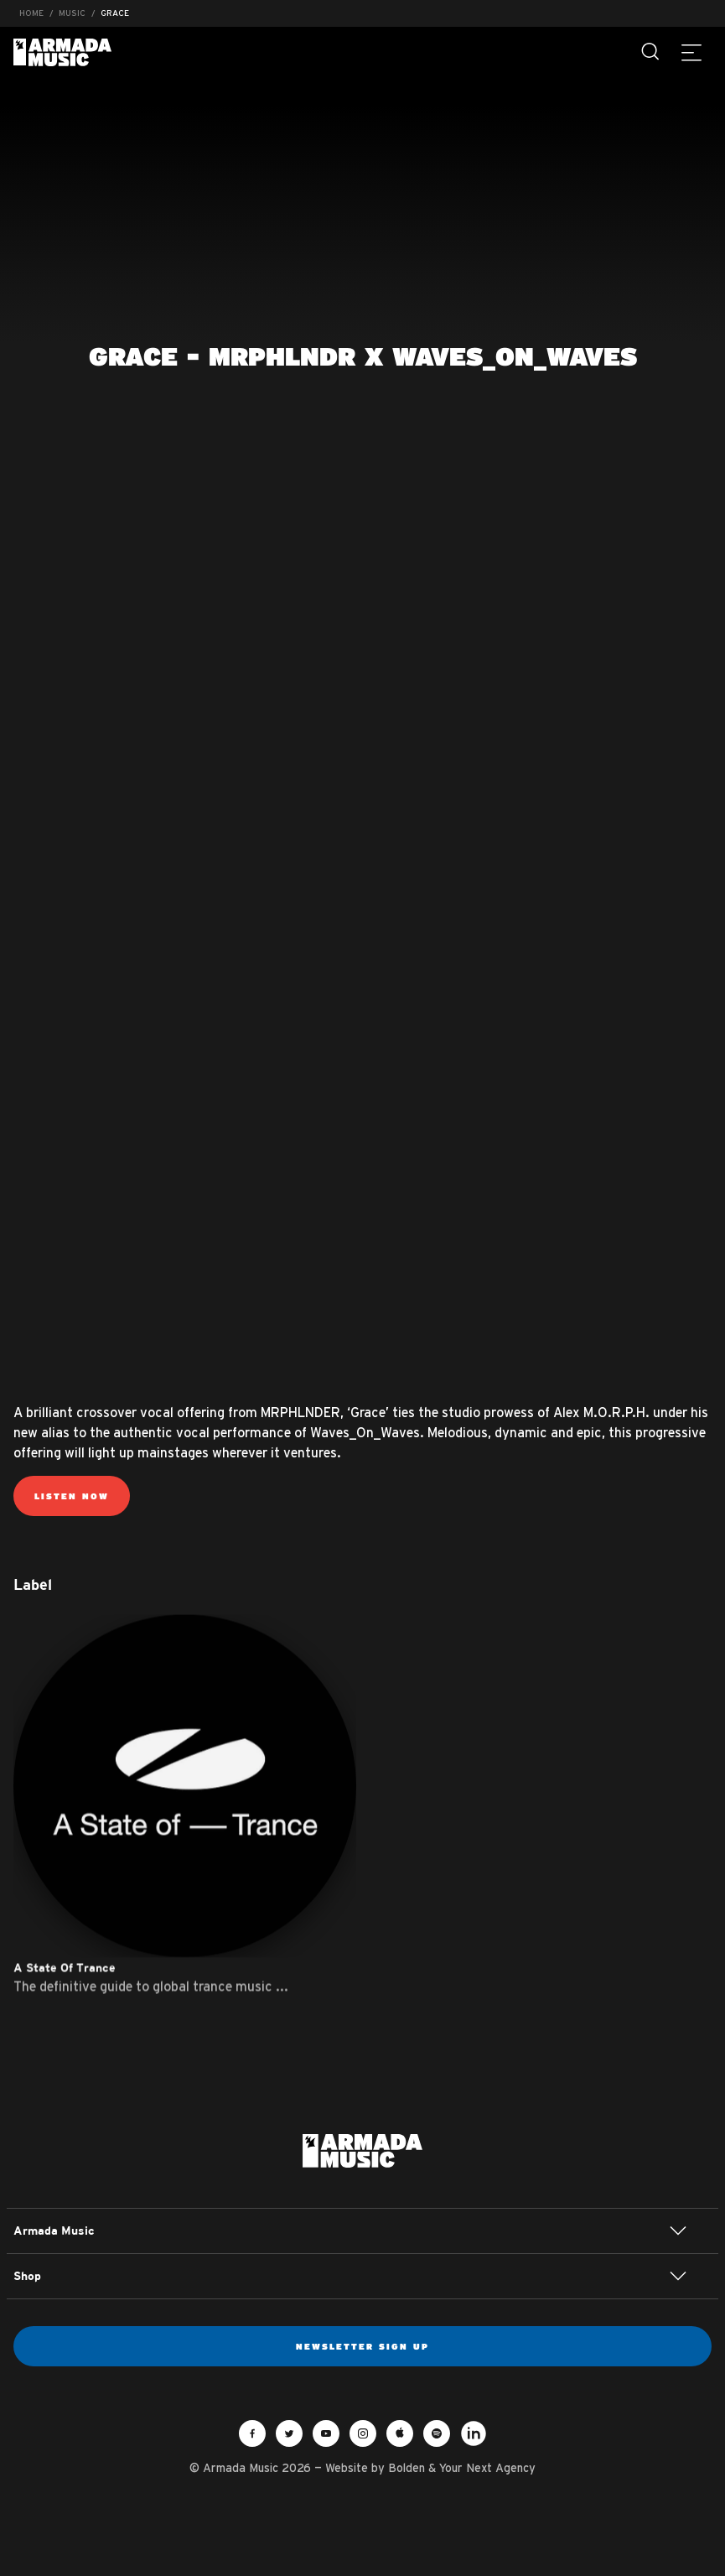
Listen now (71, 1496)
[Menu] (691, 52)
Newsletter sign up (362, 2346)
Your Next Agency (487, 2468)
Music (72, 13)
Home (31, 13)
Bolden (406, 2468)
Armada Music (62, 52)
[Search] (651, 52)
